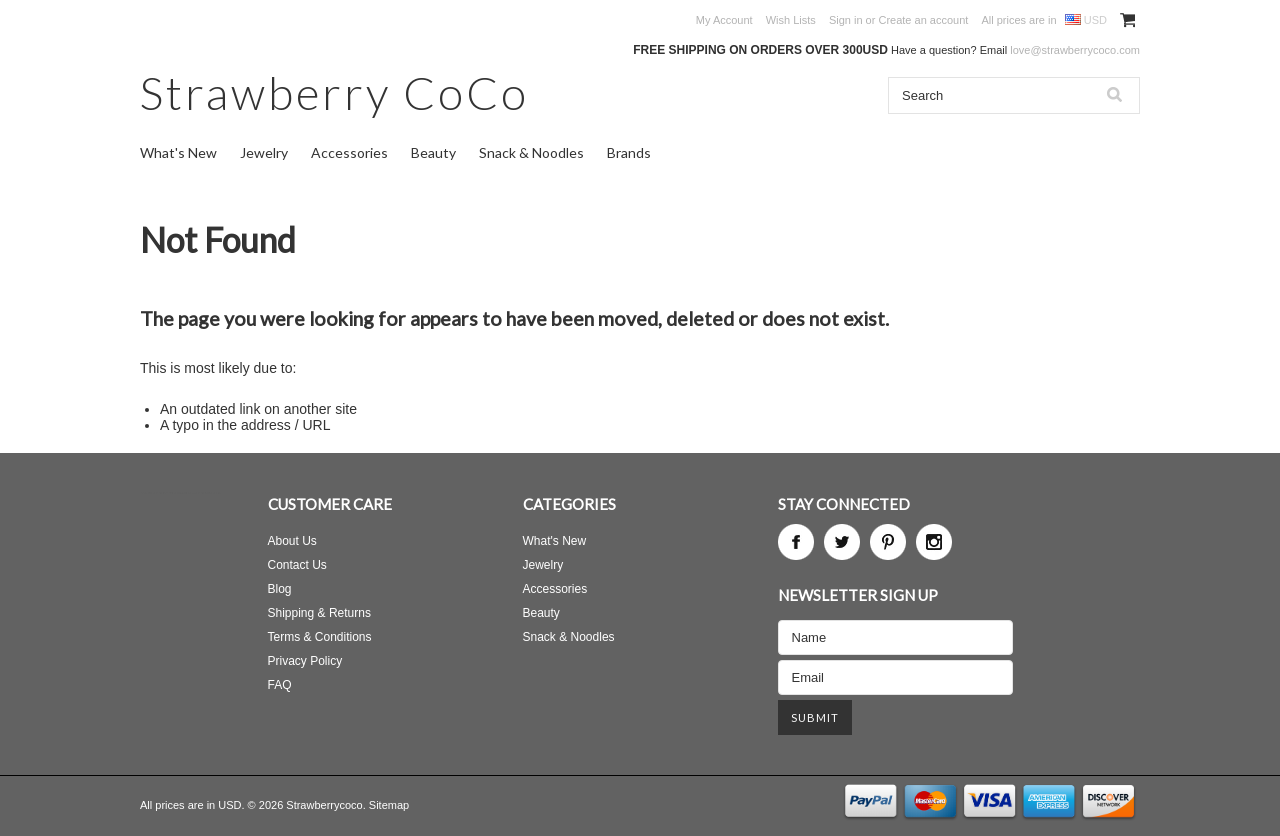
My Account (724, 20)
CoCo (334, 92)
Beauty (433, 152)
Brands (629, 152)
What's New (178, 152)
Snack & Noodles (531, 152)
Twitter (842, 542)
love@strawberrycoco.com (1075, 50)
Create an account (923, 20)
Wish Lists (791, 20)
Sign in (846, 20)
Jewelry (264, 152)
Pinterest (888, 542)
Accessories (349, 152)
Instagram (934, 542)
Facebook (796, 542)
